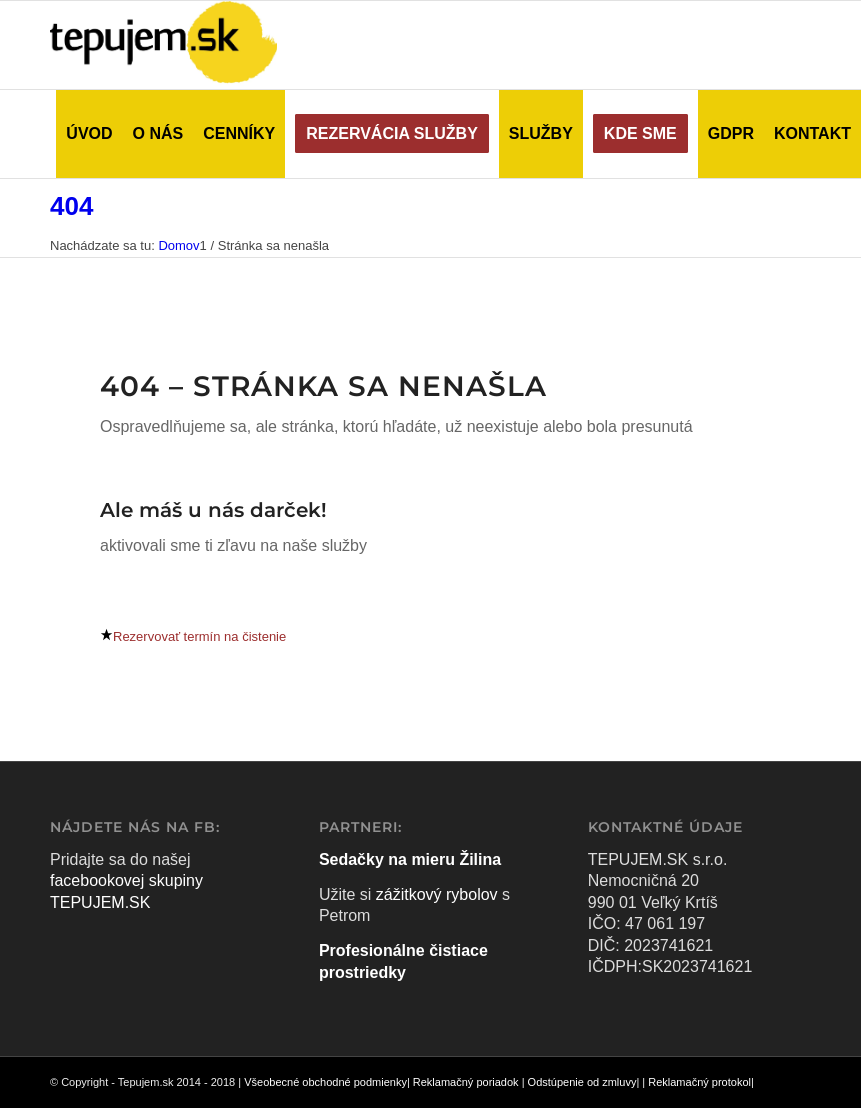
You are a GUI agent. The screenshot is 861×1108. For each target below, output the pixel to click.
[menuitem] (89, 134)
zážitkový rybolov (437, 894)
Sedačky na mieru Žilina (410, 859)
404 (71, 206)
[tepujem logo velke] (163, 45)
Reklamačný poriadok (466, 1082)
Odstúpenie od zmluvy (582, 1082)
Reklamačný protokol (699, 1082)
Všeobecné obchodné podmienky (325, 1082)
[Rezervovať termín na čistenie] (193, 636)
